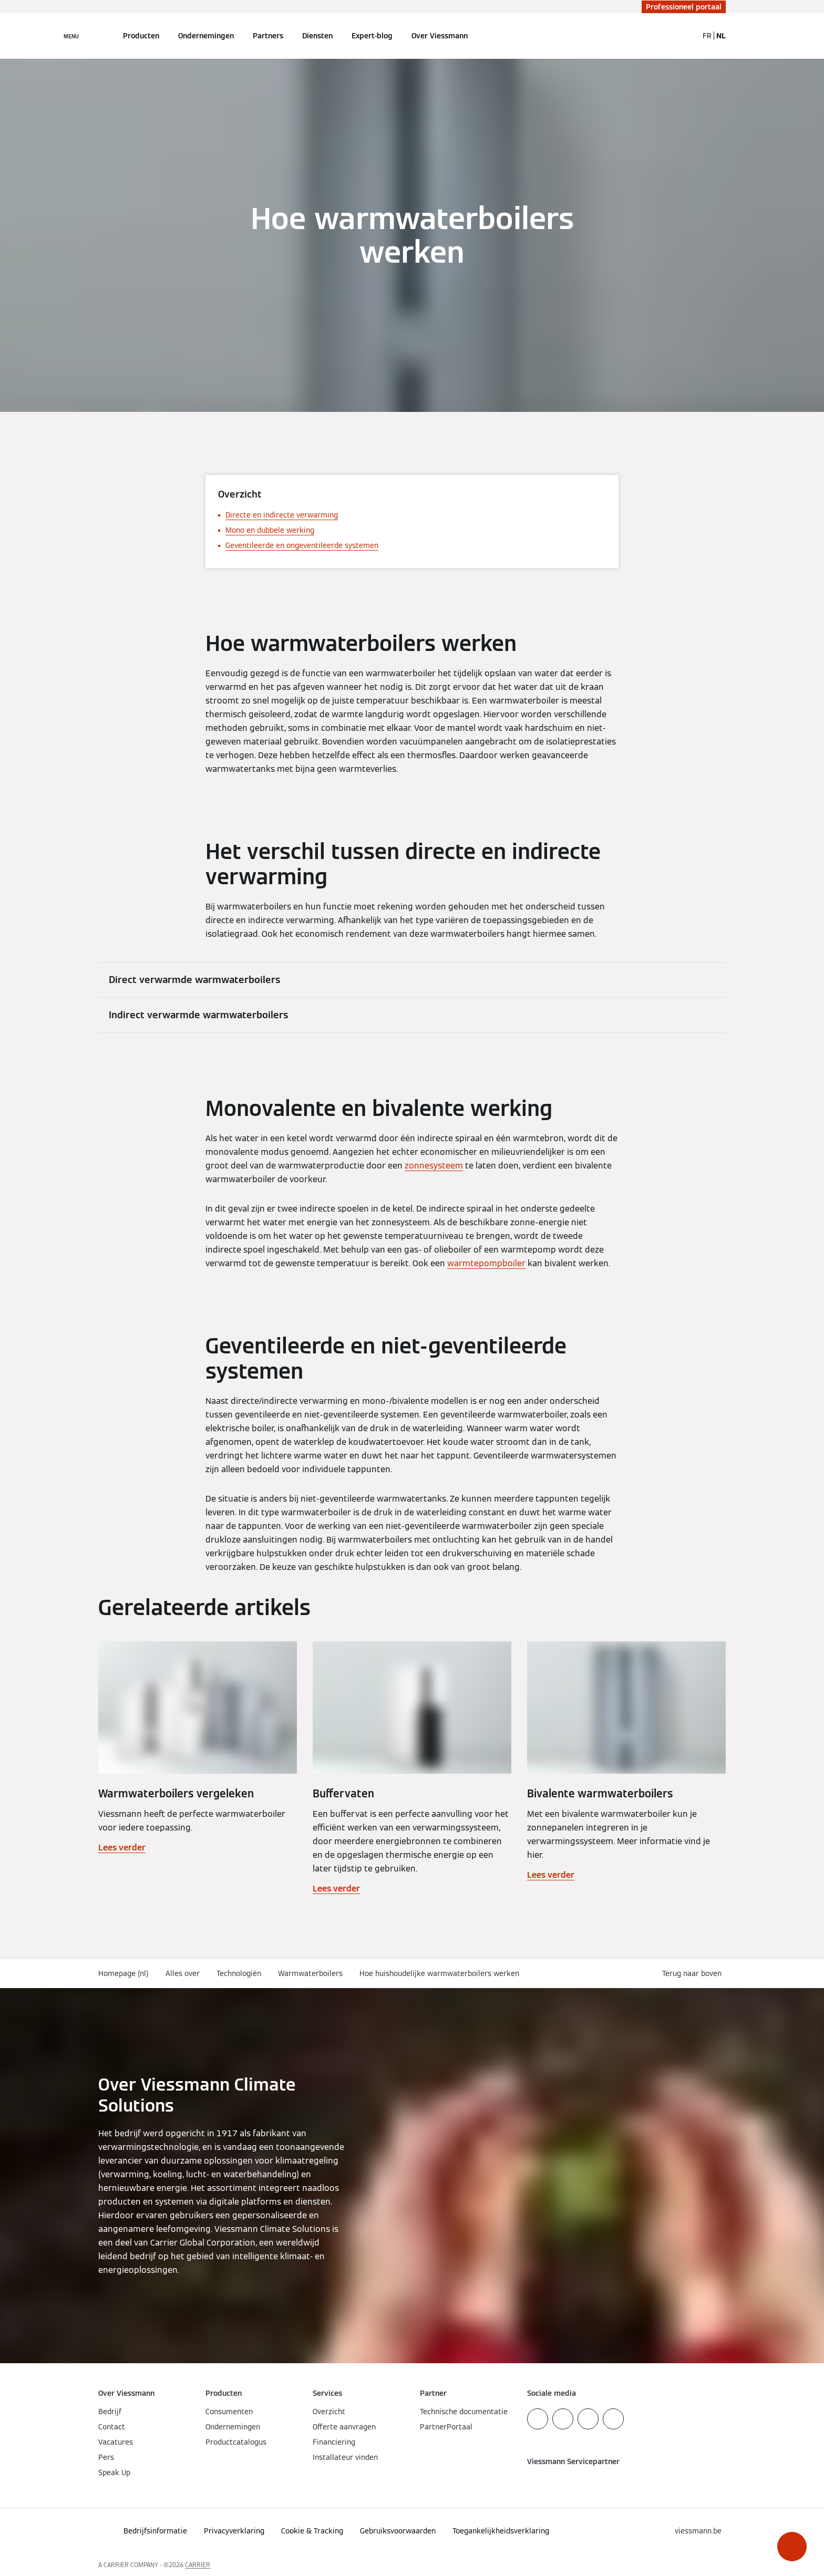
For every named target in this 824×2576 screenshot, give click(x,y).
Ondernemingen (206, 35)
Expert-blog (372, 35)
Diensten (317, 35)
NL (721, 35)
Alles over (183, 1973)
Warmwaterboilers (310, 1973)
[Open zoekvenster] (684, 35)
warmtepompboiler (486, 1263)
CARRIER (197, 2565)
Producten (141, 35)
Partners (268, 35)
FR (707, 35)
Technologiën (239, 1973)
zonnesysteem (434, 1165)
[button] (792, 2546)
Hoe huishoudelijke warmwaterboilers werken (439, 1973)
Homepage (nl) (123, 1973)
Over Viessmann (439, 35)
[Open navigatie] (71, 35)
